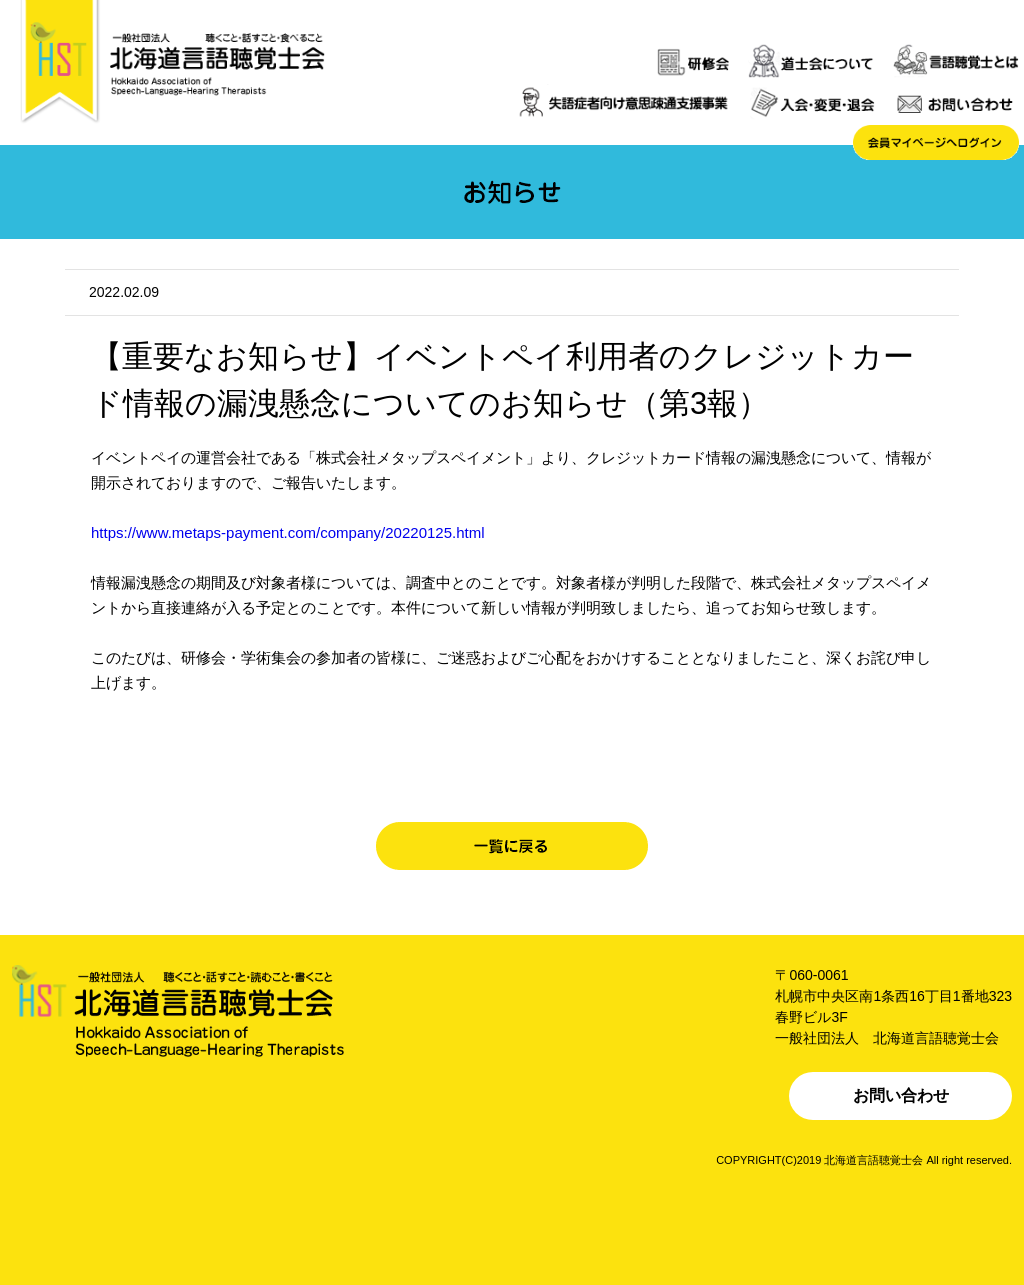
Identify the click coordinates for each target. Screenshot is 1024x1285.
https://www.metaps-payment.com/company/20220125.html (288, 532)
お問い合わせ (901, 1095)
